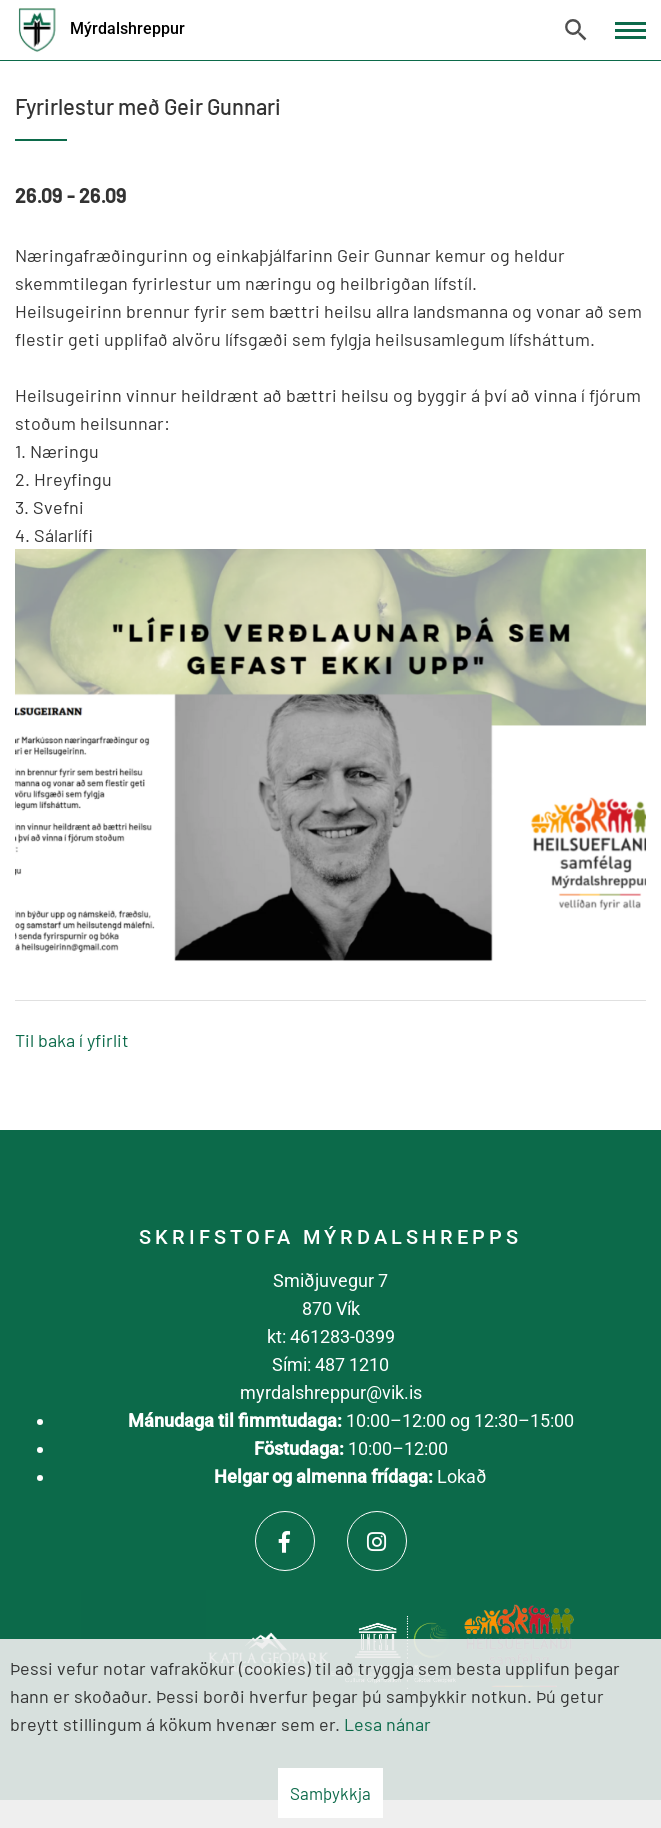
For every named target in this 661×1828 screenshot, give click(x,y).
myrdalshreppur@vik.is (331, 1392)
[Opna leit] (576, 30)
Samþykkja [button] (330, 1793)
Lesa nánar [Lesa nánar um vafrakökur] (387, 1724)
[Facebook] (285, 1541)
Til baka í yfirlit (72, 1040)
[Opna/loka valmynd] (630, 30)
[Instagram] (377, 1541)
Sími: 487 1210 (330, 1364)
